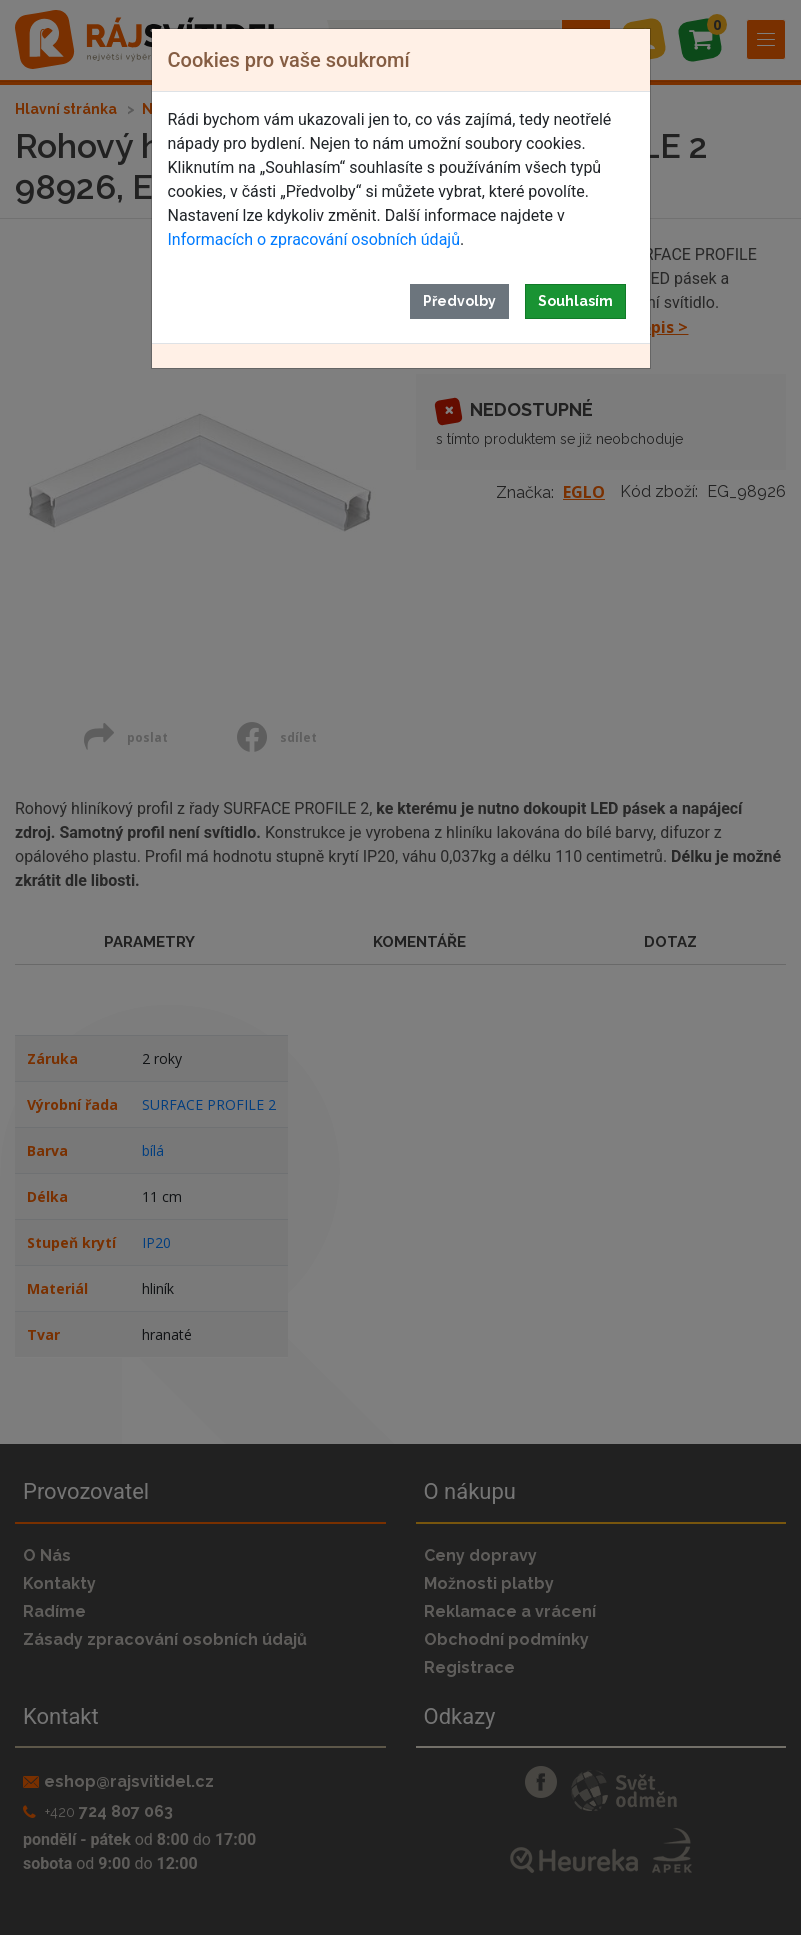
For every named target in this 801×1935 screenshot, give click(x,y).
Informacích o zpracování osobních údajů (314, 239)
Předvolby (459, 301)
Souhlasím (575, 301)
